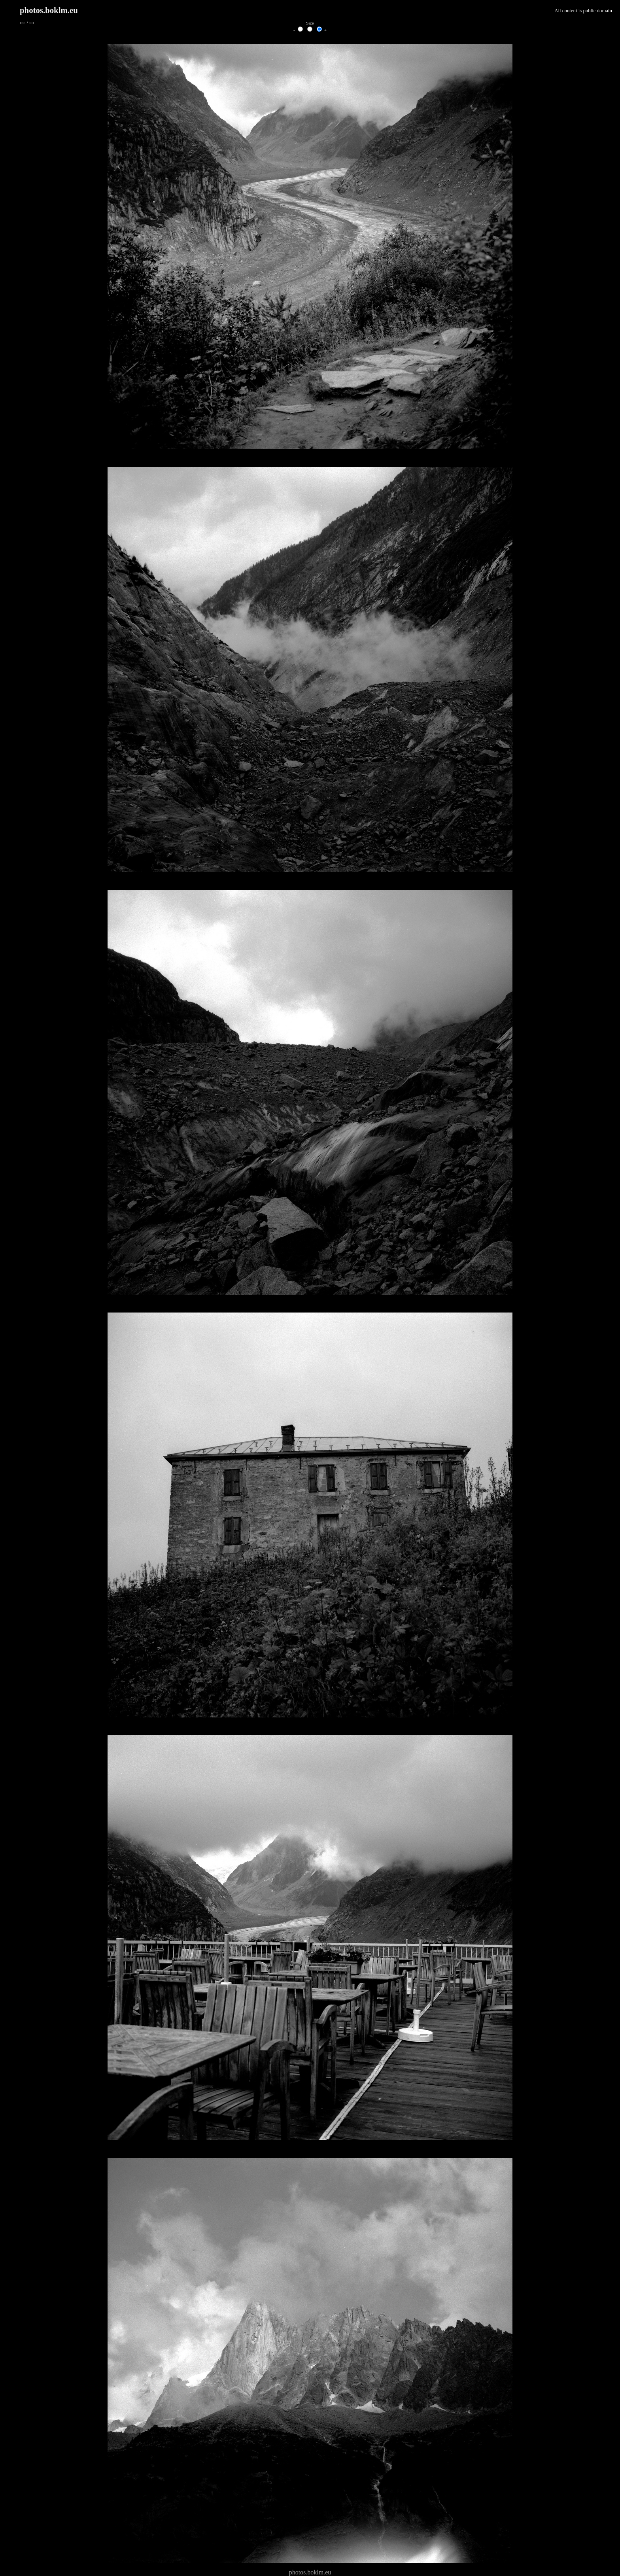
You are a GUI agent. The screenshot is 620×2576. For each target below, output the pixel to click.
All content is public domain (583, 10)
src (32, 22)
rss (22, 22)
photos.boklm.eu (49, 10)
